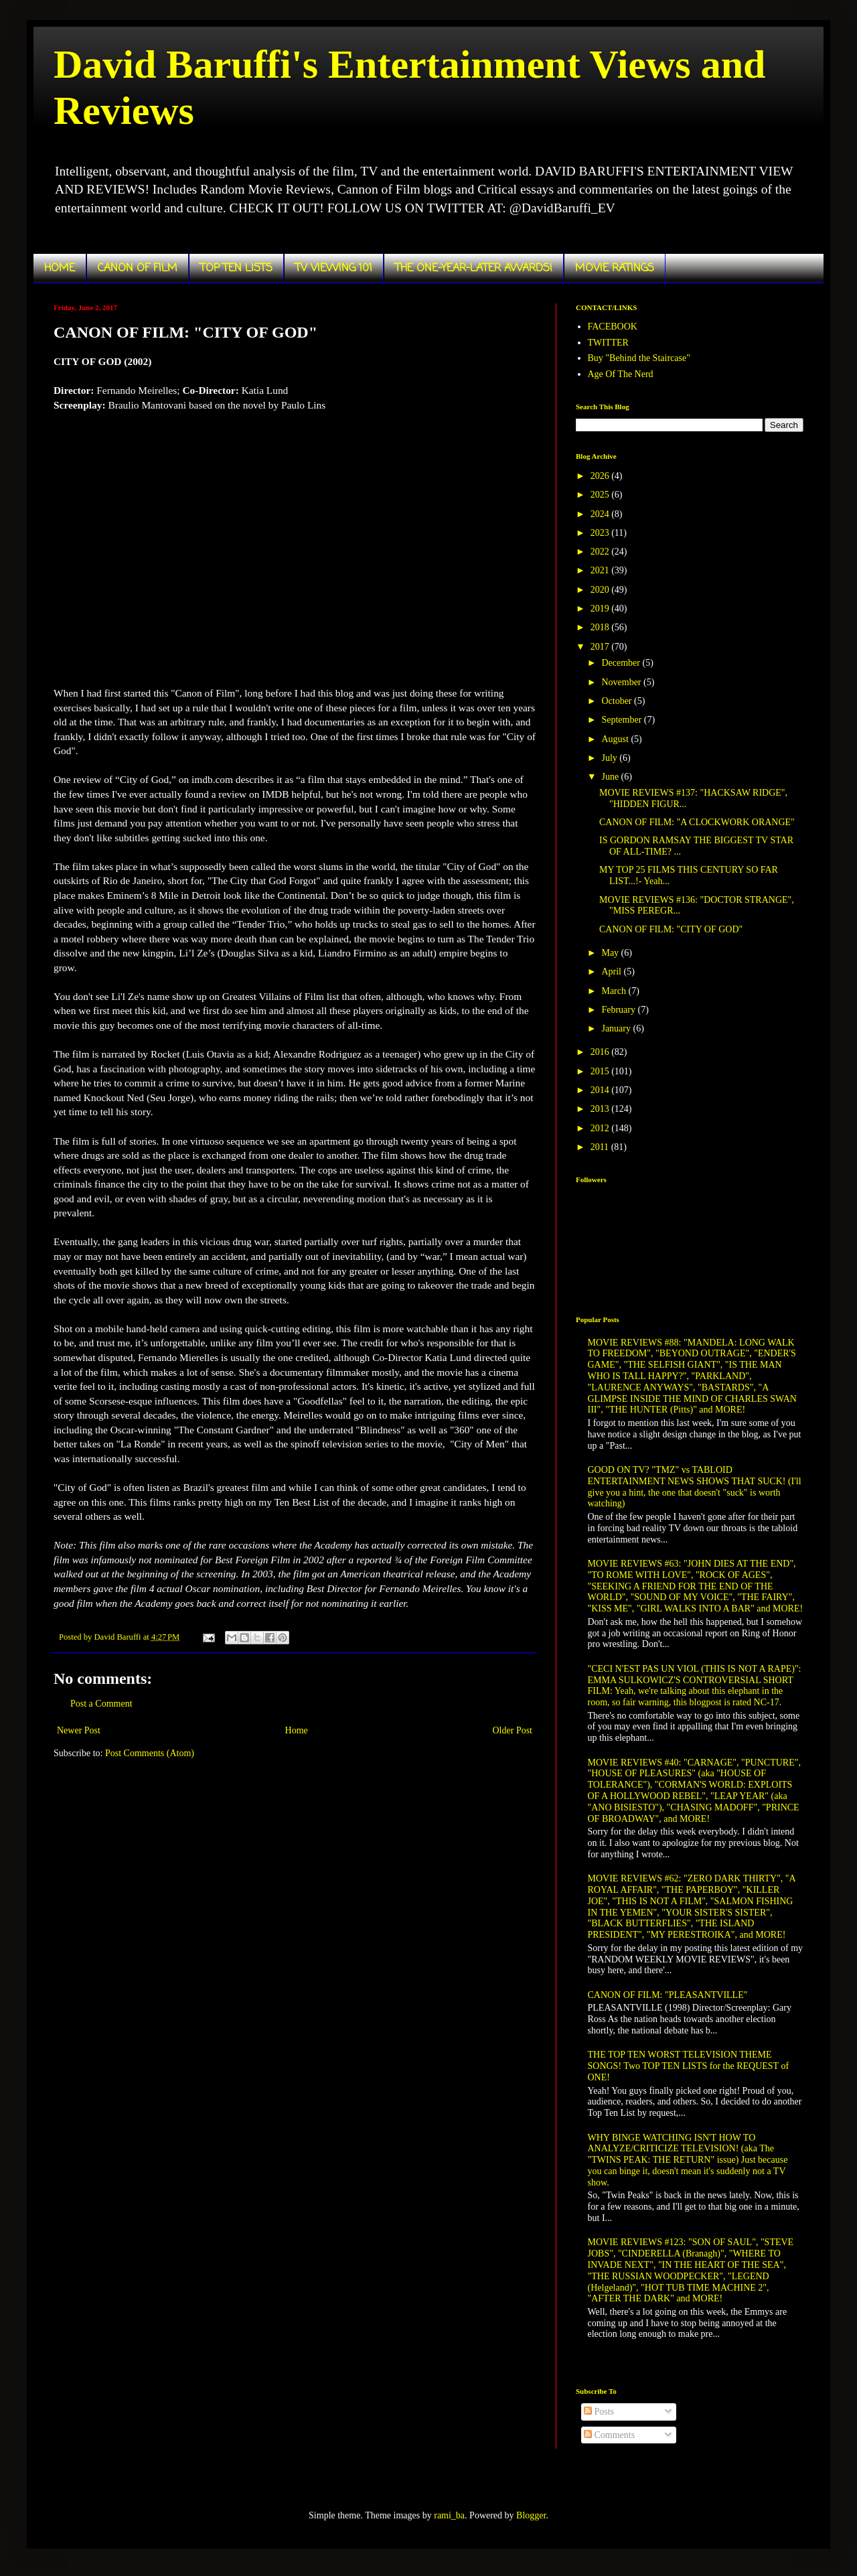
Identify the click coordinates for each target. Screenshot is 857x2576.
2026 (601, 476)
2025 (601, 495)
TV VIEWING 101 (333, 269)
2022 (601, 552)
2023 (601, 533)
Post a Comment (101, 1704)
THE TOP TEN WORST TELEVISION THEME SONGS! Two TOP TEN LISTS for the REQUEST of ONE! (688, 2066)
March (614, 991)
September (622, 720)
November (622, 682)
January (617, 1028)
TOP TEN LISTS (236, 269)
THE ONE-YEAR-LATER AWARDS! (473, 269)
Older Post (513, 1730)
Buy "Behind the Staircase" (639, 358)
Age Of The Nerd (620, 374)
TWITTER (608, 343)
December (621, 663)
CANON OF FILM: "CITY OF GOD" (671, 929)
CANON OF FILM (137, 269)
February (619, 1010)
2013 (601, 1109)
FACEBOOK (612, 326)
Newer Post (78, 1730)
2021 (601, 570)
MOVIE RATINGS (614, 269)
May (611, 953)
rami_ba (449, 2515)
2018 (601, 627)
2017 (601, 647)
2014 (601, 1090)
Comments (609, 2435)
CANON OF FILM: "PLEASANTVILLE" (668, 1995)
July (610, 758)
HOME (59, 269)
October (617, 701)
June (611, 777)
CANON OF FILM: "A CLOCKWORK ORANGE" (697, 822)
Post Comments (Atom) (149, 1753)
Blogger (531, 2515)
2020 (601, 590)
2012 (601, 1128)
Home (296, 1730)
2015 (601, 1071)
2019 (601, 608)
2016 (601, 1052)
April (612, 972)
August (616, 739)
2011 (601, 1147)
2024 (601, 514)
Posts (599, 2412)
